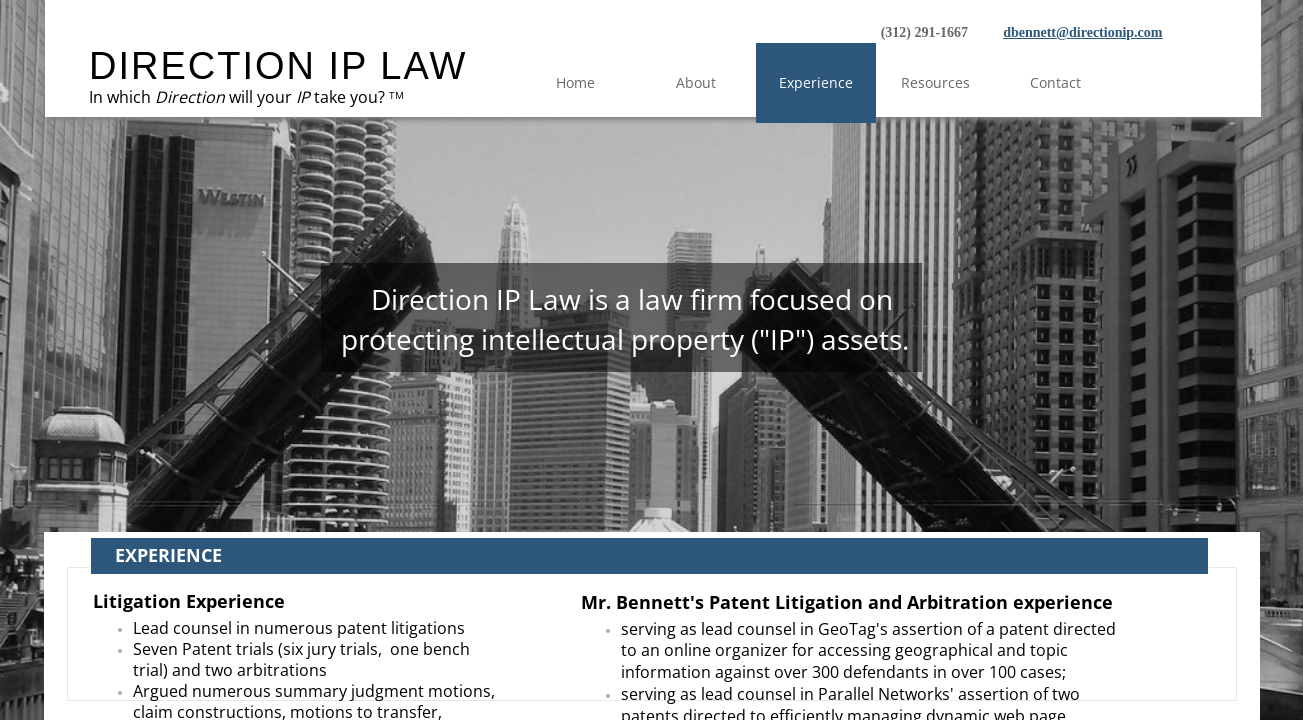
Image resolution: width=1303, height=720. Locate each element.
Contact (1055, 82)
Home (575, 82)
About (696, 82)
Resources (935, 82)
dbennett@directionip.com (1082, 32)
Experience (816, 82)
